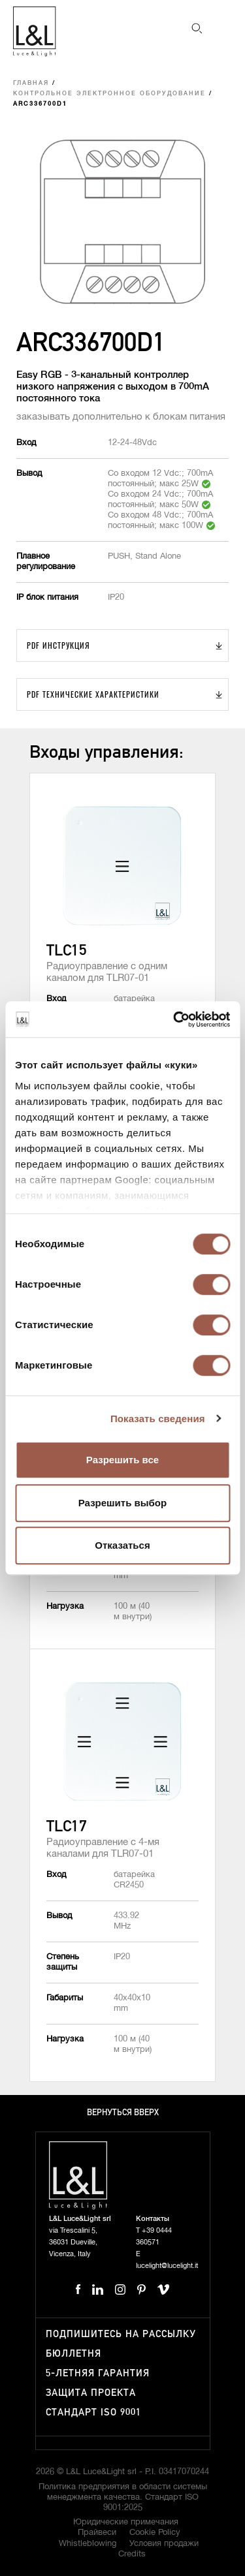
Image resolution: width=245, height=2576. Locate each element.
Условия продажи (164, 2543)
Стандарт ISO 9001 (93, 2412)
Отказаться (122, 1545)
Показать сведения (157, 1418)
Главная (31, 83)
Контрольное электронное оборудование (109, 94)
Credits (132, 2554)
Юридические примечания (125, 2522)
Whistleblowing (87, 2543)
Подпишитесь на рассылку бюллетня (121, 2344)
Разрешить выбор (122, 1502)
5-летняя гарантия (98, 2373)
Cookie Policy (154, 2532)
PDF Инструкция (58, 645)
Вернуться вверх (123, 2113)
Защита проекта (91, 2393)
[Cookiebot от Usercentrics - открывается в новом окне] (174, 1019)
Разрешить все (122, 1459)
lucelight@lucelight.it (167, 2265)
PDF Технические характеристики (93, 694)
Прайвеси (97, 2532)
